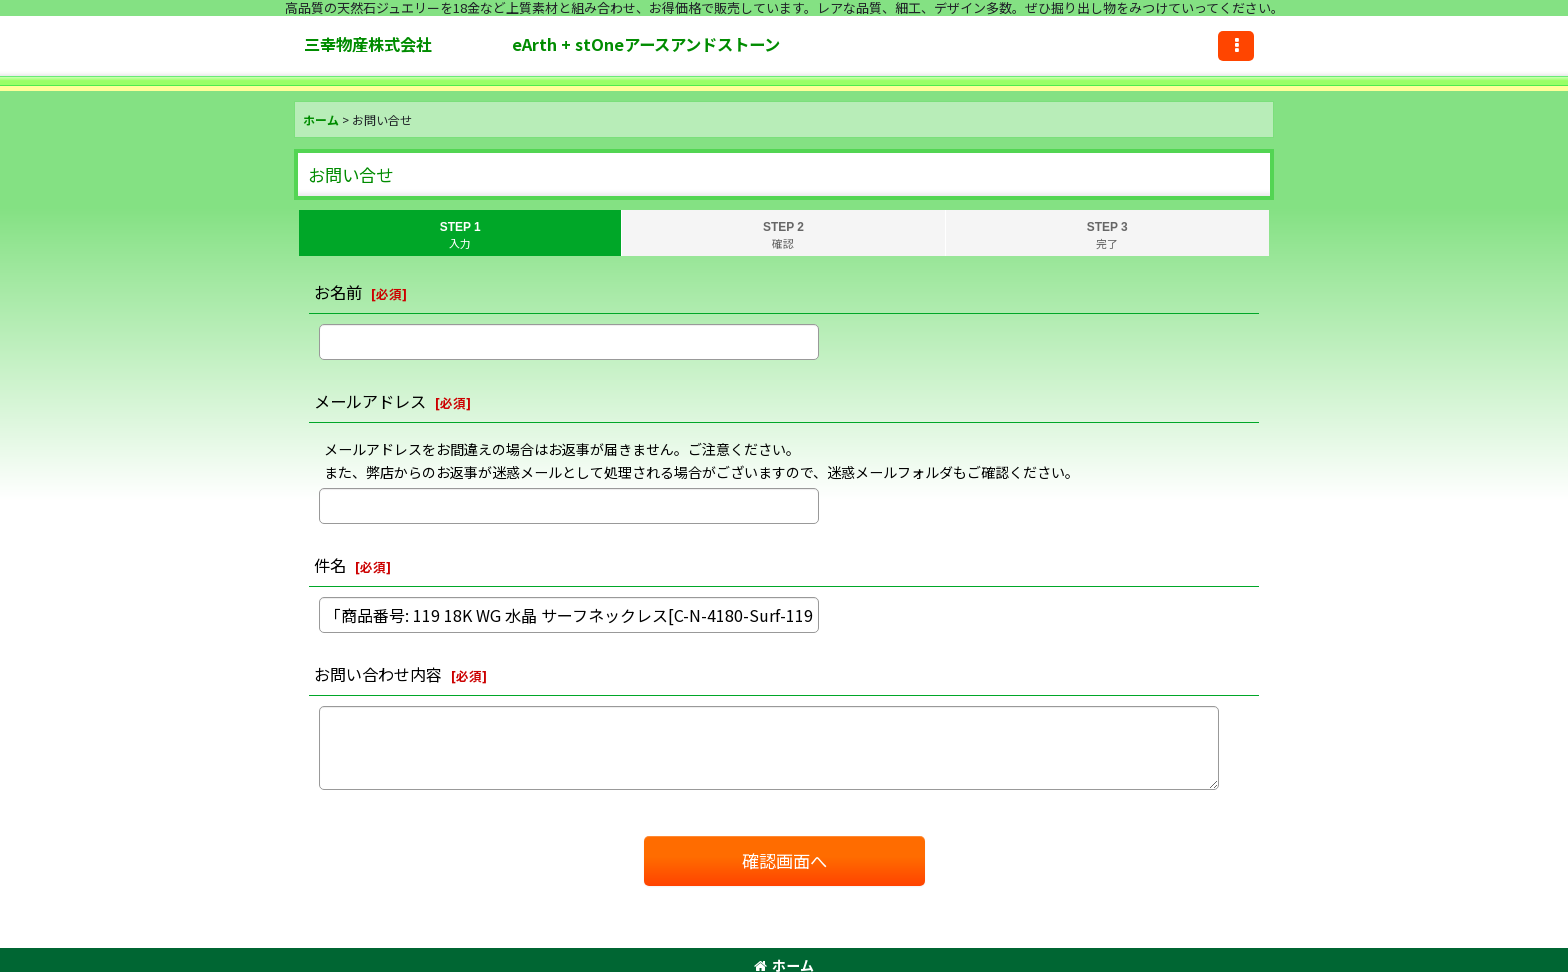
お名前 (338, 292)
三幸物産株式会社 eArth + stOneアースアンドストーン (622, 44)
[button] (1236, 46)
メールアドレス (370, 401)
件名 (330, 565)
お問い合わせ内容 (378, 674)
